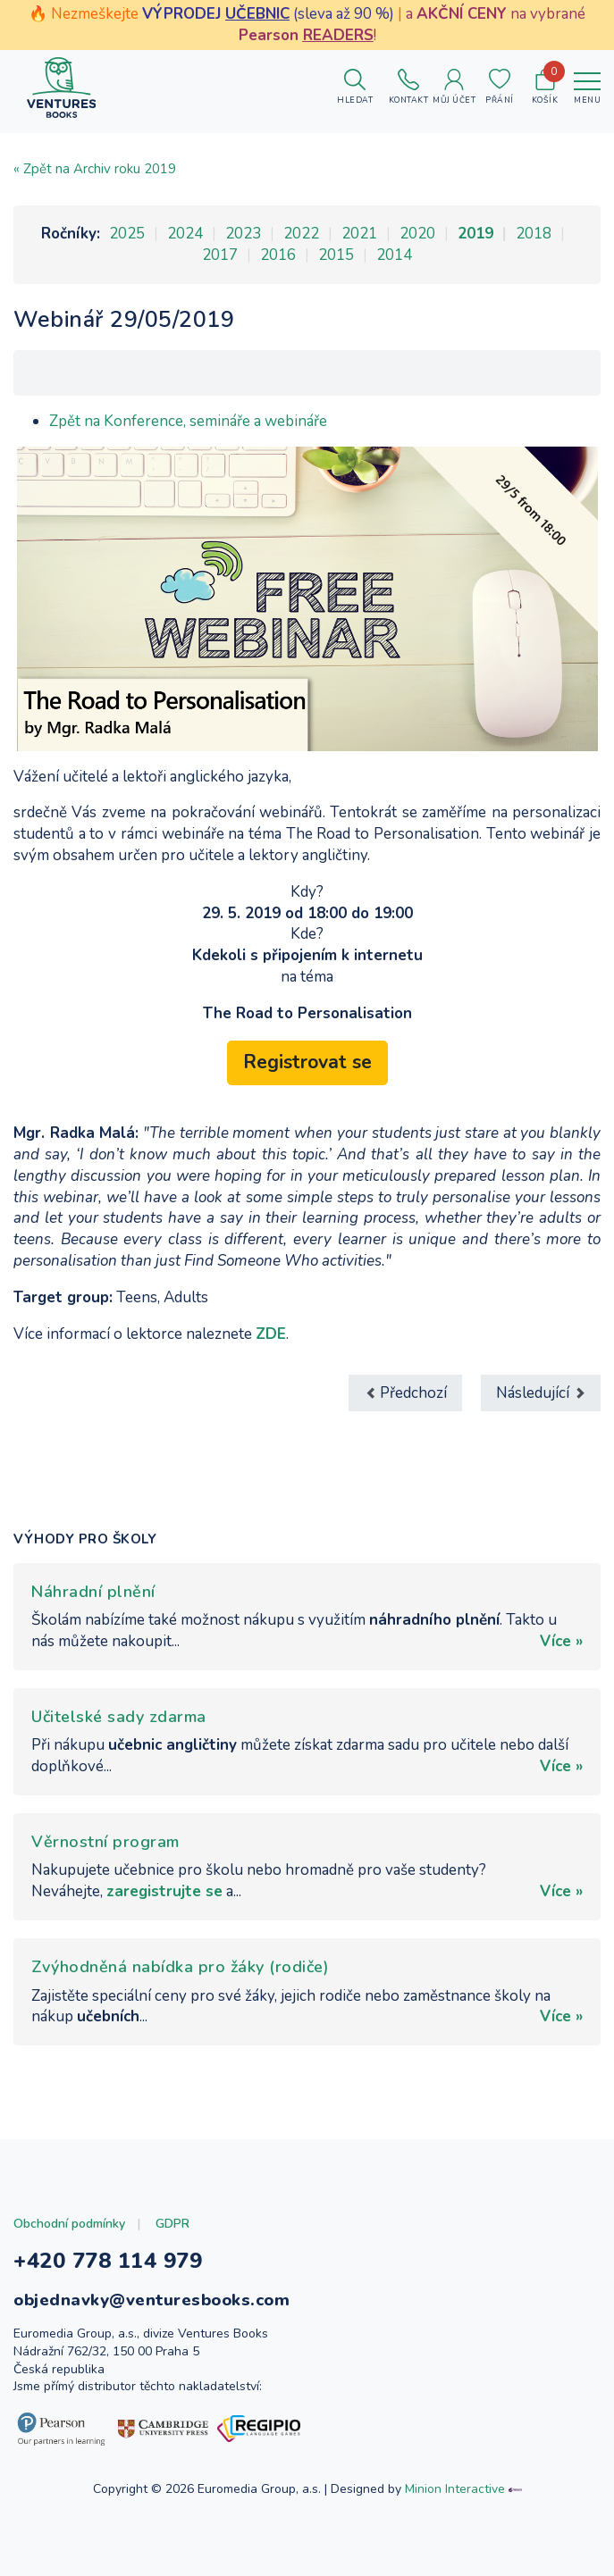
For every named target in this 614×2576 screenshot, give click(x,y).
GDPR (172, 2223)
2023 (243, 233)
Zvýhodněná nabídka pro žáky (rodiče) (180, 1967)
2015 (336, 255)
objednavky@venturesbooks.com (151, 2300)
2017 (220, 255)
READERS (338, 35)
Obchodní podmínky (69, 2223)
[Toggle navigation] (587, 87)
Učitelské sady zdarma (118, 1716)
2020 (417, 233)
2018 (533, 233)
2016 (278, 255)
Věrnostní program (105, 1842)
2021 (359, 233)
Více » (561, 1641)
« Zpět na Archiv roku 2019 (94, 169)
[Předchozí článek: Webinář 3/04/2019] (405, 1393)
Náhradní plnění (93, 1591)
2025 (127, 233)
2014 (394, 255)
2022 (301, 233)
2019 (475, 233)
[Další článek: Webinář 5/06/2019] (541, 1393)
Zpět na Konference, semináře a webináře (188, 421)
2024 (185, 233)
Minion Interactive (455, 2488)
